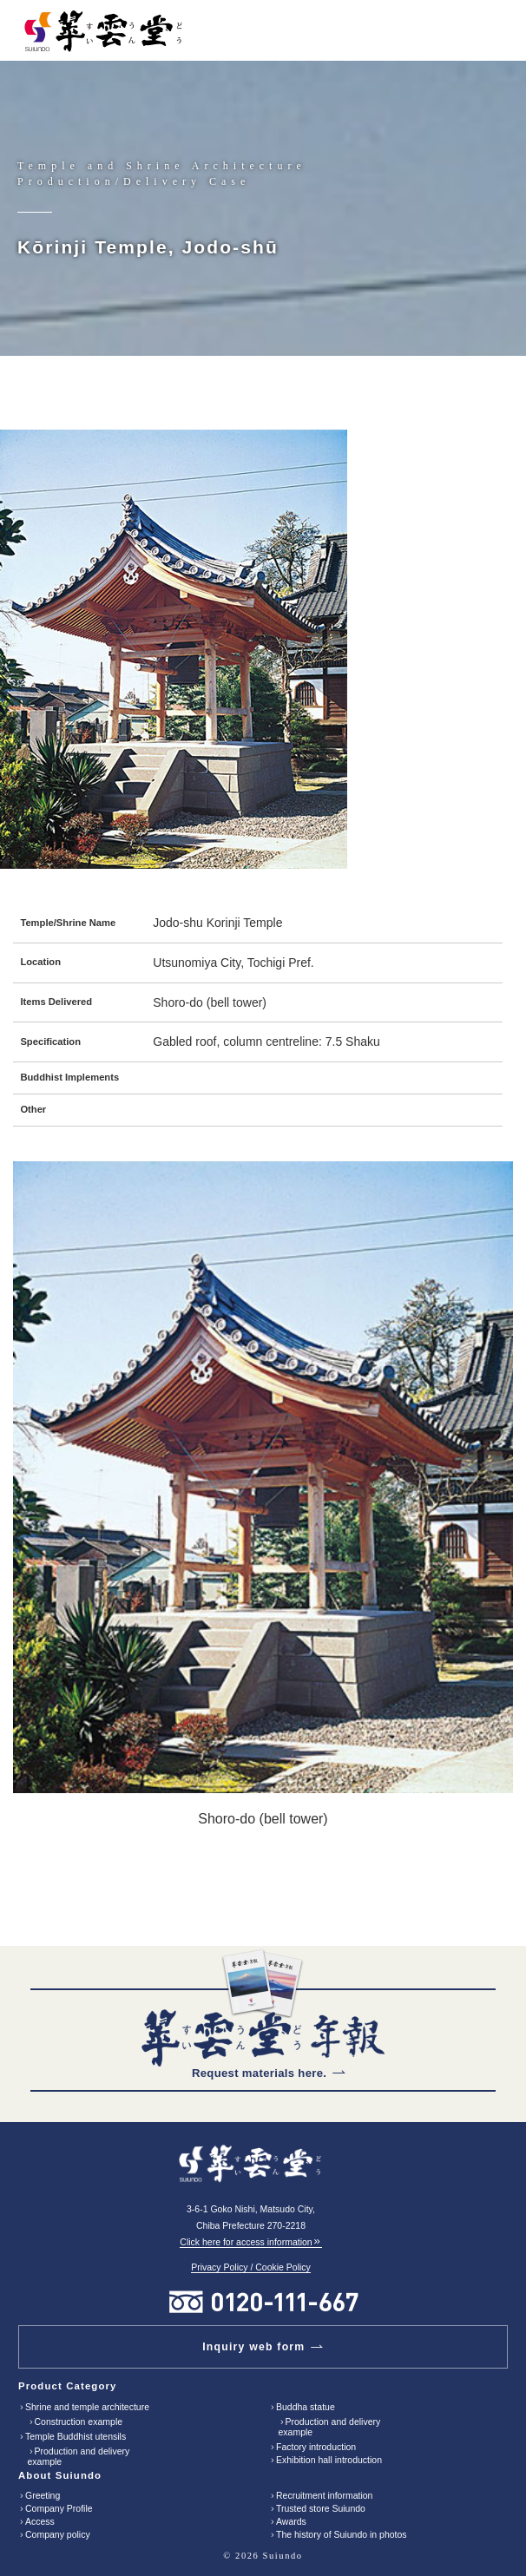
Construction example (79, 2421)
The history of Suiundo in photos (341, 2534)
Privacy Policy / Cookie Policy (251, 2267)
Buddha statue (305, 2407)
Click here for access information (250, 2242)
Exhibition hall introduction (329, 2459)
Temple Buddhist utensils (75, 2436)
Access (40, 2521)
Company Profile (59, 2508)
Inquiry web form (253, 2347)
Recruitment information (324, 2495)
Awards (291, 2521)
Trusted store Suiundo (320, 2508)
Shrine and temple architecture (87, 2407)
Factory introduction (316, 2446)
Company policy (57, 2534)
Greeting (42, 2495)
